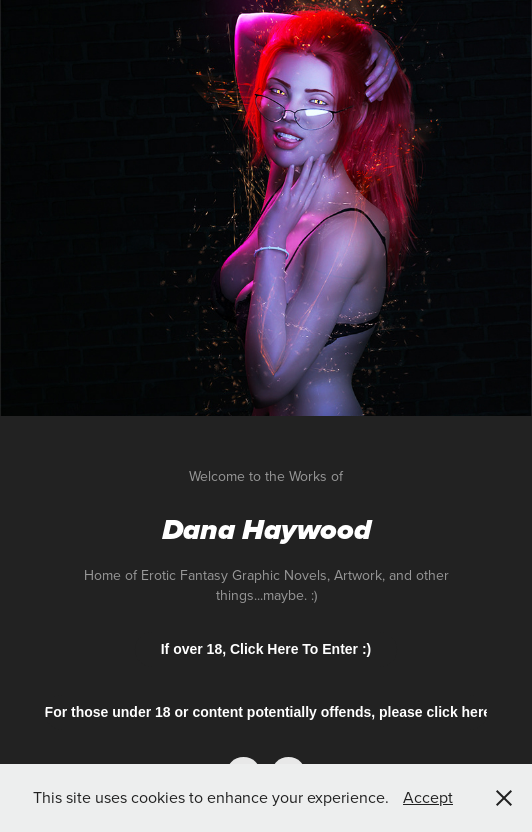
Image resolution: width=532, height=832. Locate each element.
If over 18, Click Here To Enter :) (266, 649)
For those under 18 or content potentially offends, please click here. (266, 712)
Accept (428, 797)
